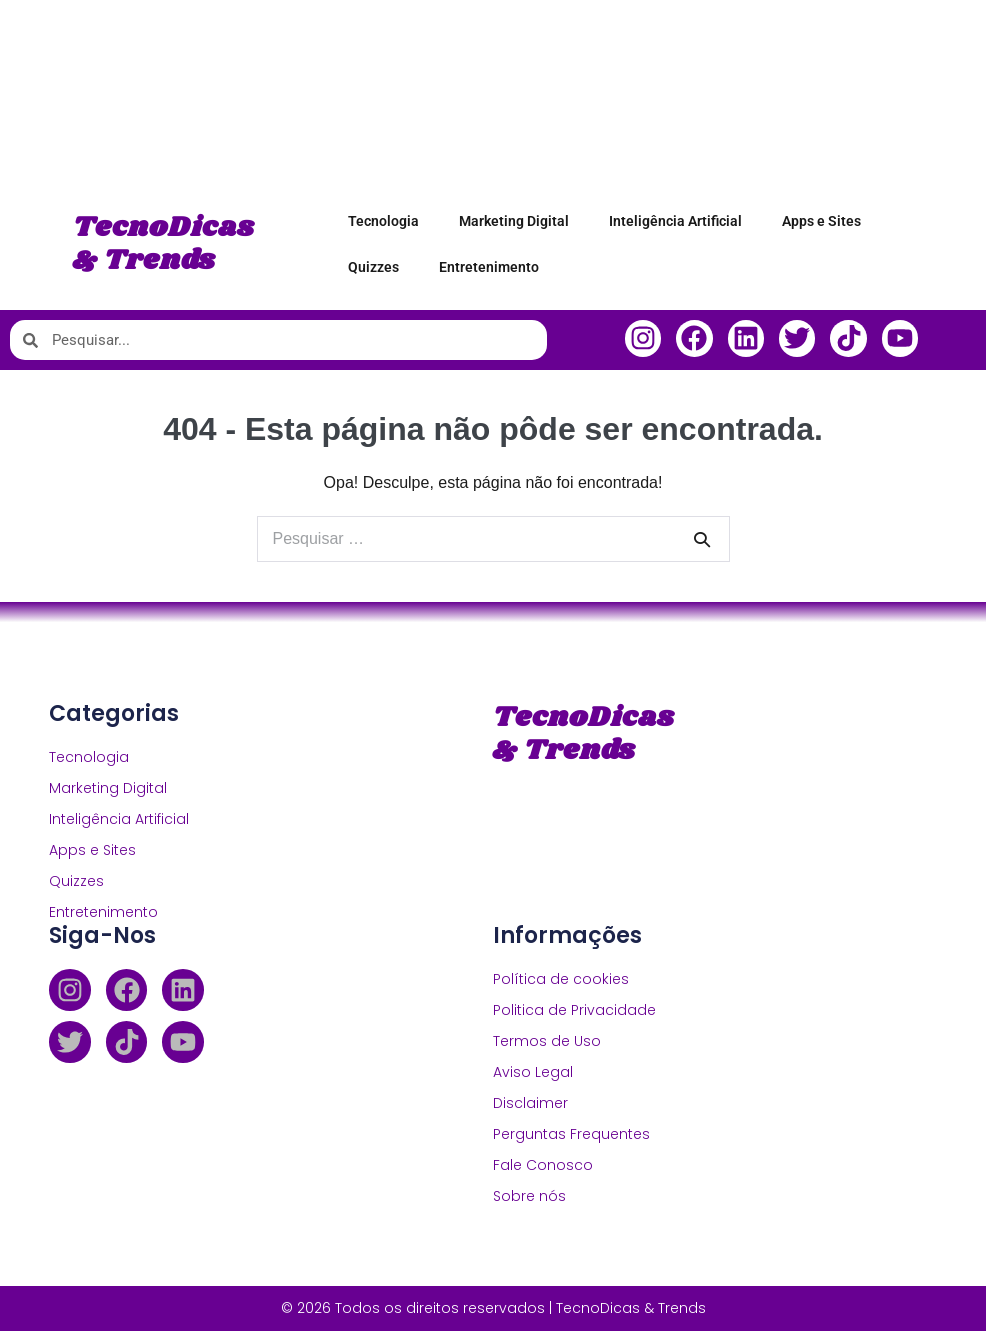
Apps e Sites (821, 221)
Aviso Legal (533, 1072)
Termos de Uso (547, 1041)
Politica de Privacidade (574, 1010)
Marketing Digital (514, 221)
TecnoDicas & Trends (164, 244)
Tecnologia (383, 221)
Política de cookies (561, 979)
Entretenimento (489, 267)
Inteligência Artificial (675, 221)
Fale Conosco (543, 1165)
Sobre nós (529, 1196)
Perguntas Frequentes (571, 1134)
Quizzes (373, 267)
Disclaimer (530, 1103)
